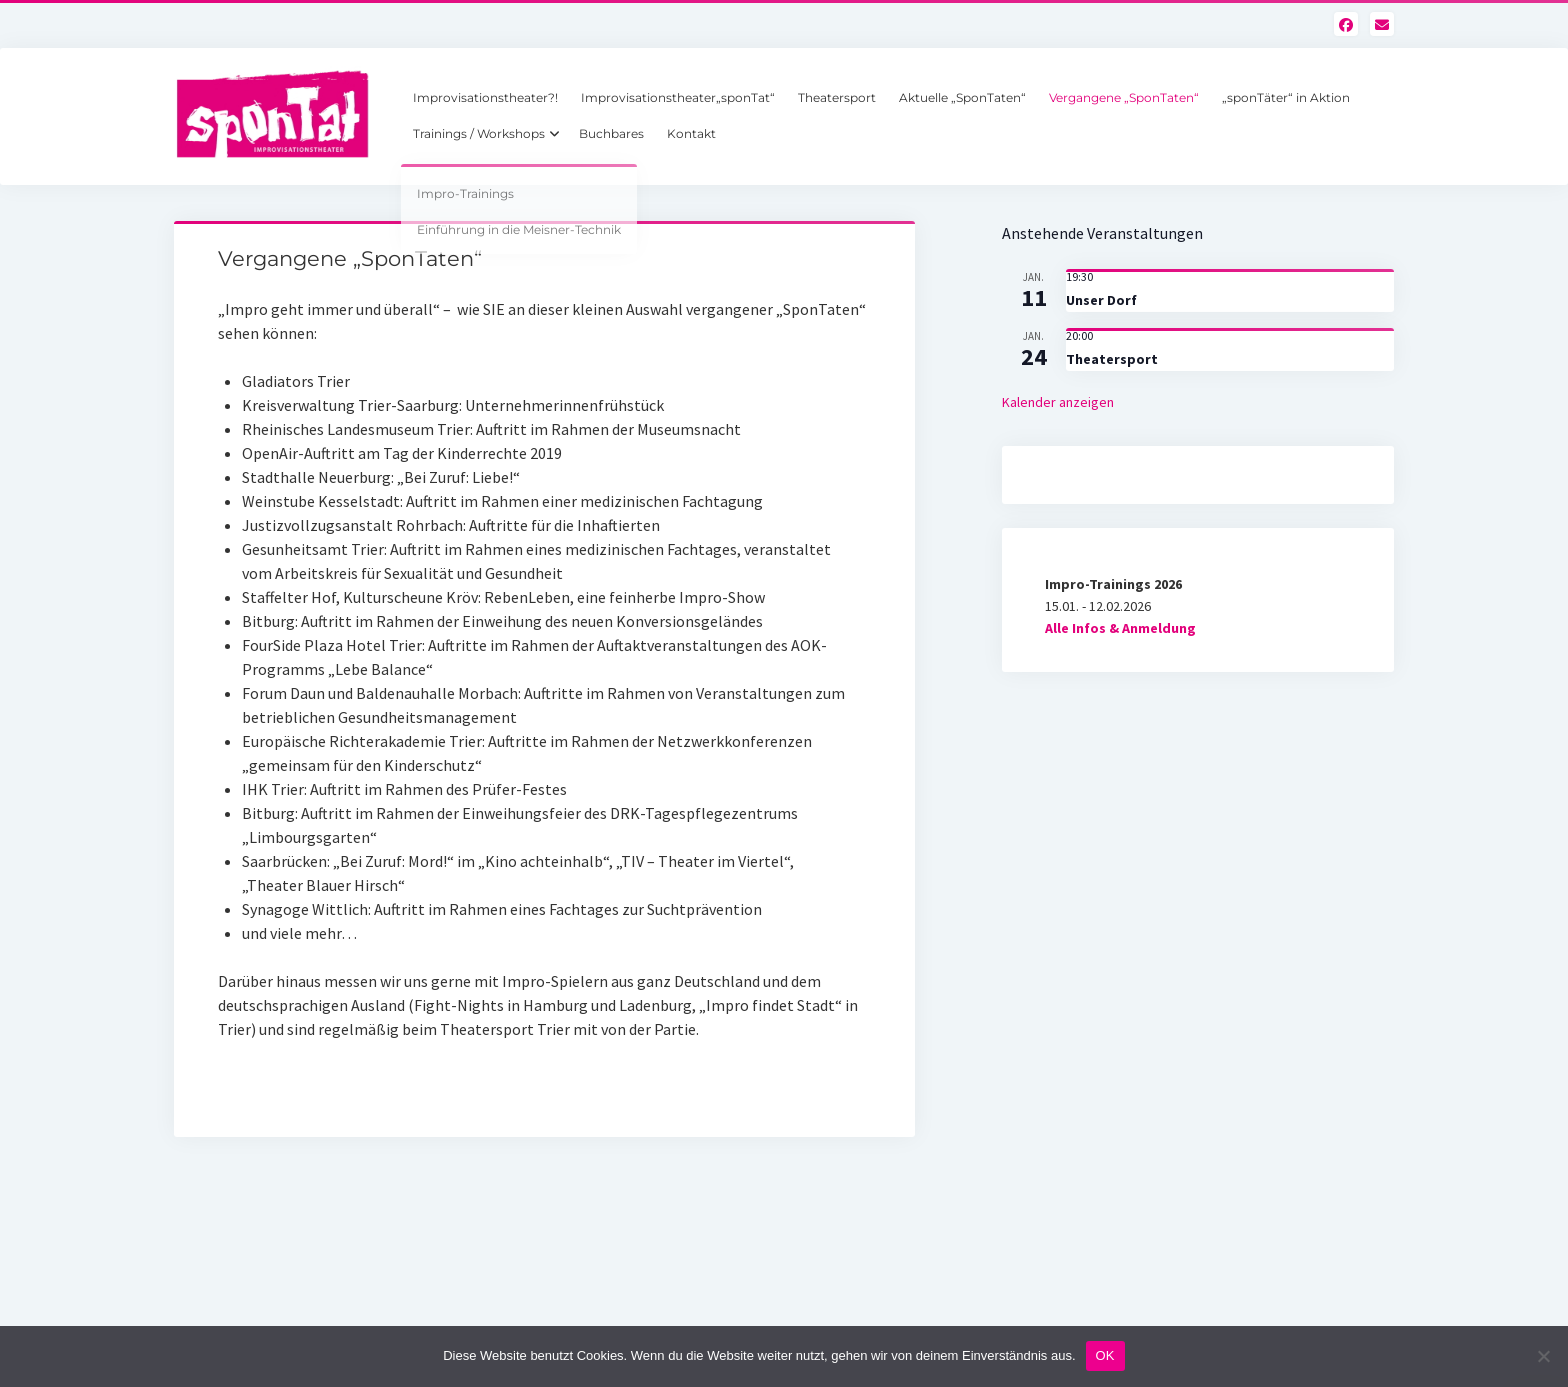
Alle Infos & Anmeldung (1120, 628)
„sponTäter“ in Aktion (1286, 97)
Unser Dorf (1101, 300)
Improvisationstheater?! (485, 97)
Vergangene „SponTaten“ (1124, 97)
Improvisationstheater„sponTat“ (678, 97)
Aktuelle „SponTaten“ (962, 97)
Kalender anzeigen (1058, 402)
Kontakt (691, 133)
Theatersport (837, 97)
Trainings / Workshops (479, 133)
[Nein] (1543, 1356)
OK (1105, 1355)
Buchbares (611, 133)
